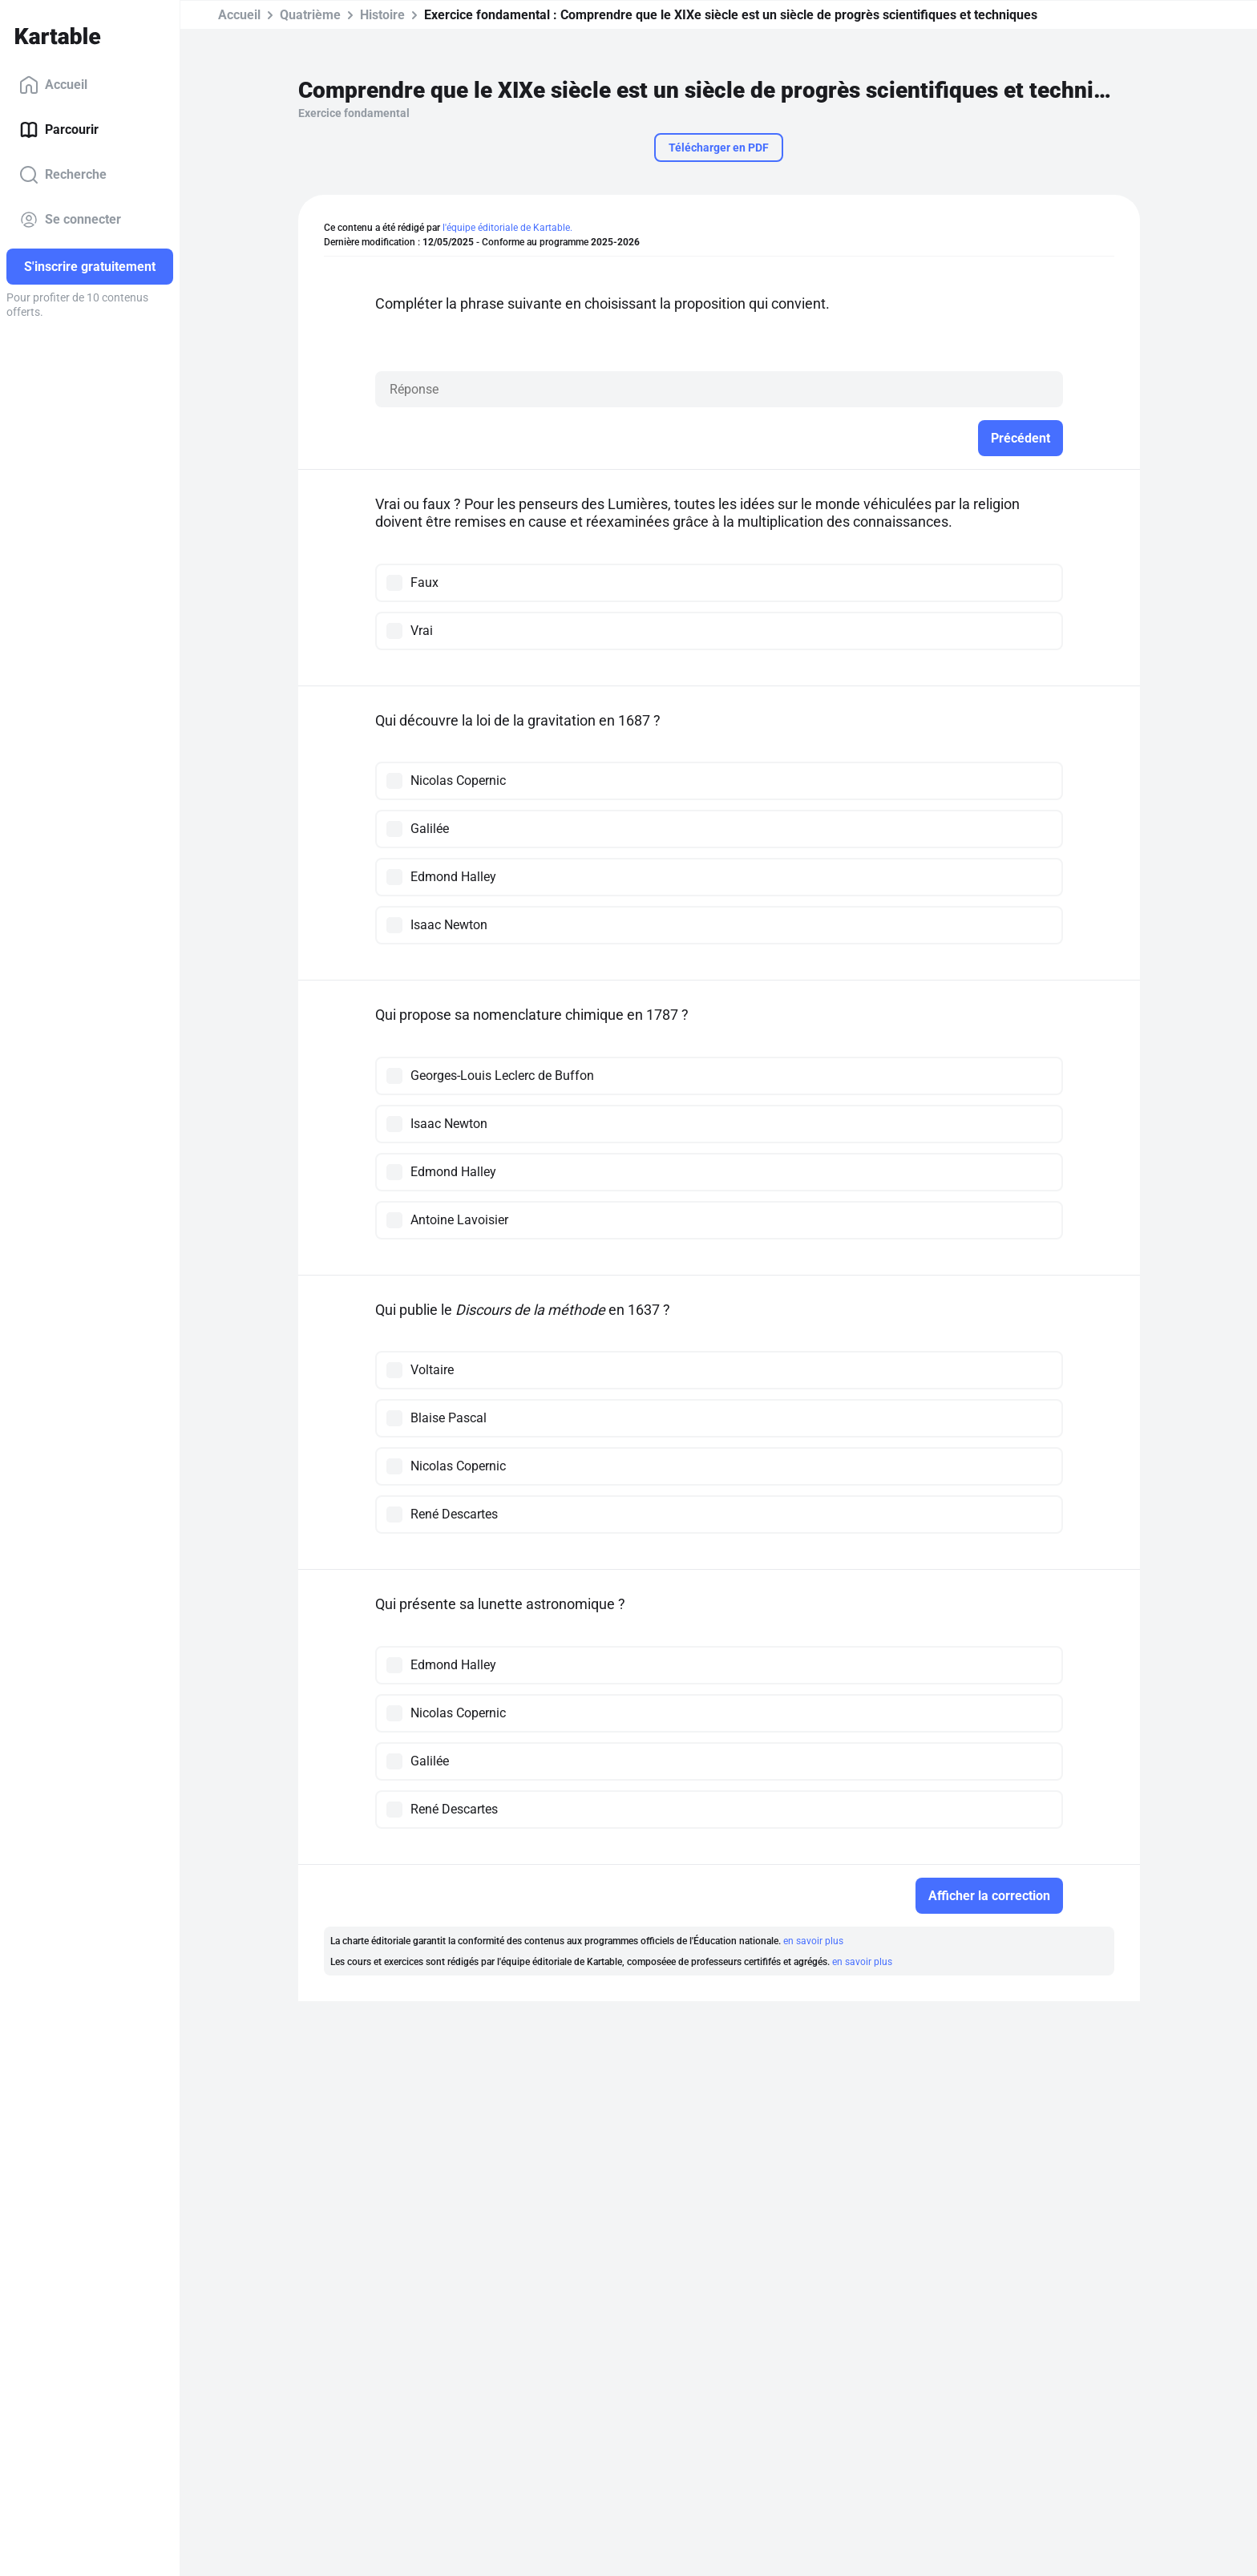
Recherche (63, 174)
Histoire (382, 14)
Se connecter (70, 219)
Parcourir (59, 130)
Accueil (53, 85)
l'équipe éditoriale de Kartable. (507, 227)
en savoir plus (813, 1941)
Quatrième (310, 14)
